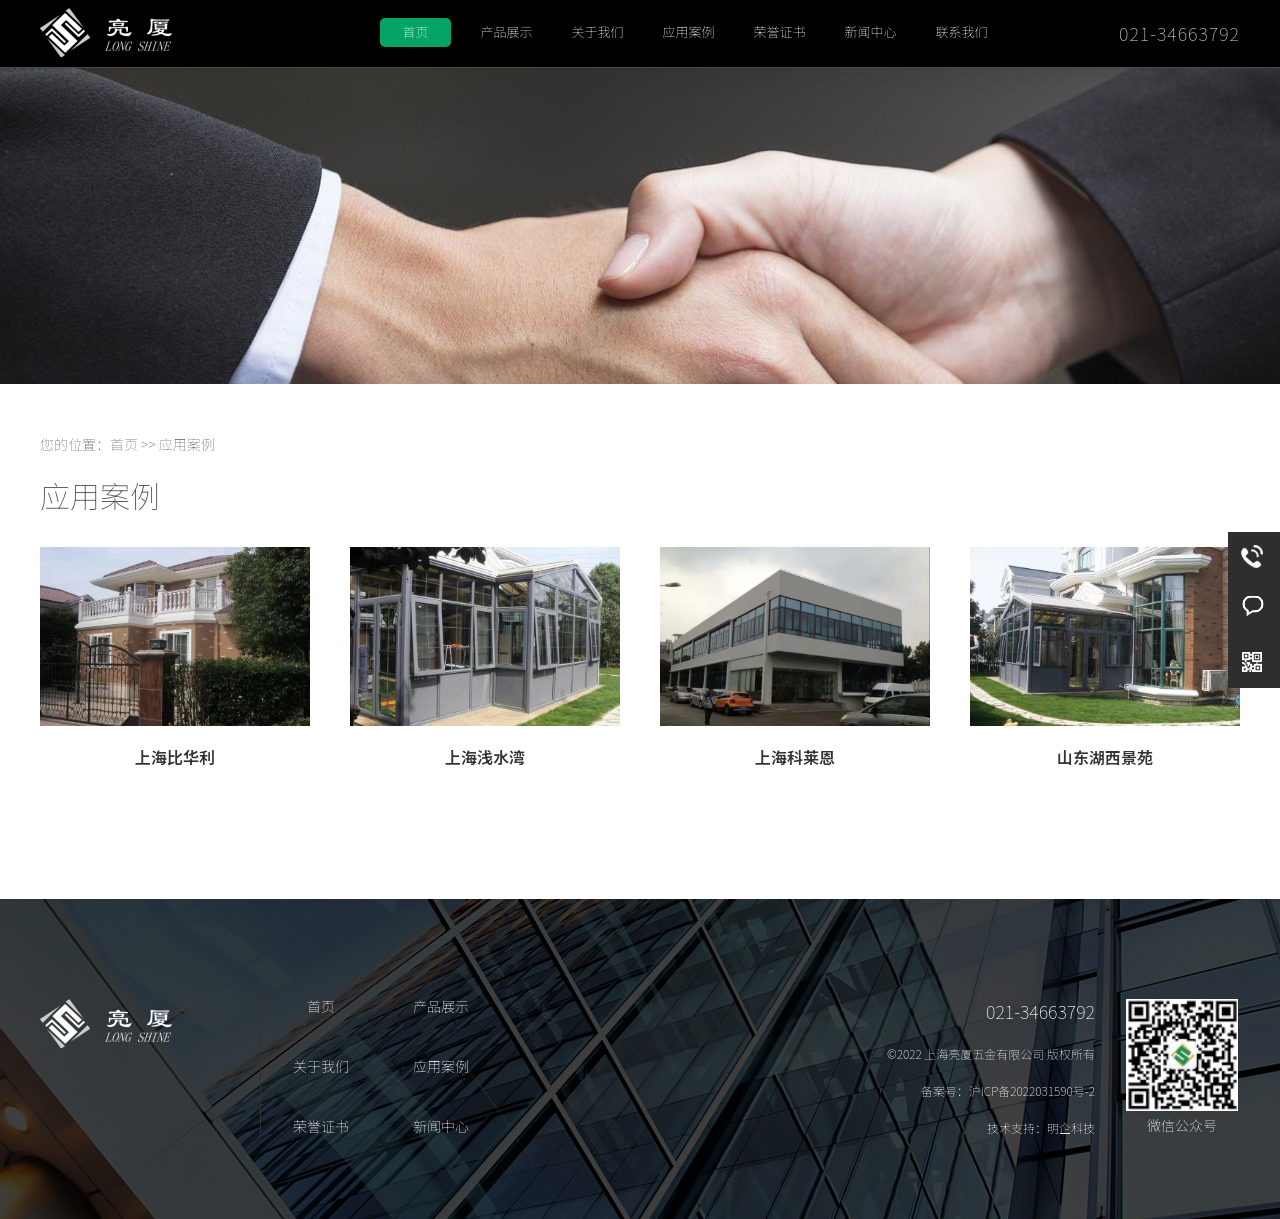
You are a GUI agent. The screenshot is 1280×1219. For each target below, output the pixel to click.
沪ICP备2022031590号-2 (1032, 1090)
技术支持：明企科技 (1041, 1127)
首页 (415, 31)
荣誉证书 (779, 31)
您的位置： (75, 444)
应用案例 (688, 31)
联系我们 (961, 31)
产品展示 (506, 31)
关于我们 (597, 31)
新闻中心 (870, 31)
